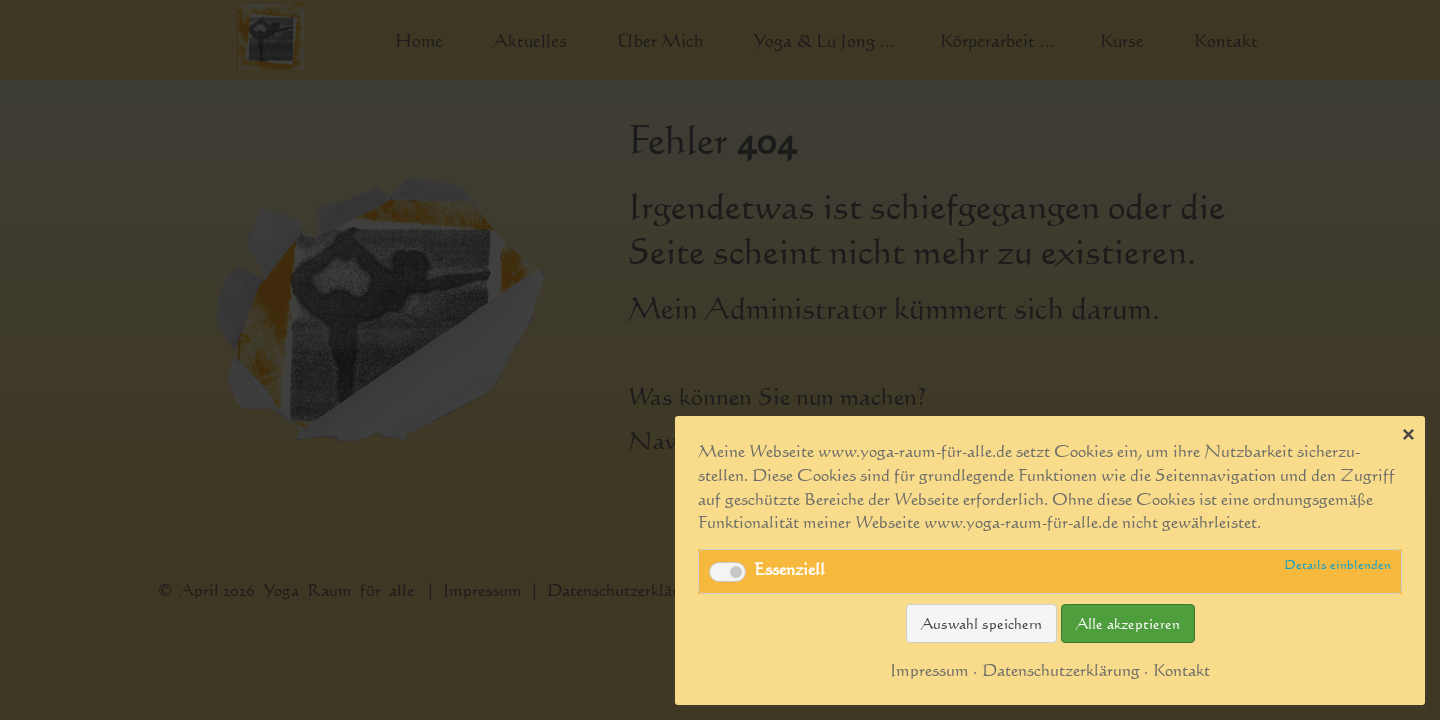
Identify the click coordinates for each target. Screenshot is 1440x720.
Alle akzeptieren (1128, 623)
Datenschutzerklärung (1061, 669)
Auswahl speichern (981, 623)
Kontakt (1181, 669)
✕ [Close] (1408, 434)
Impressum (929, 669)
